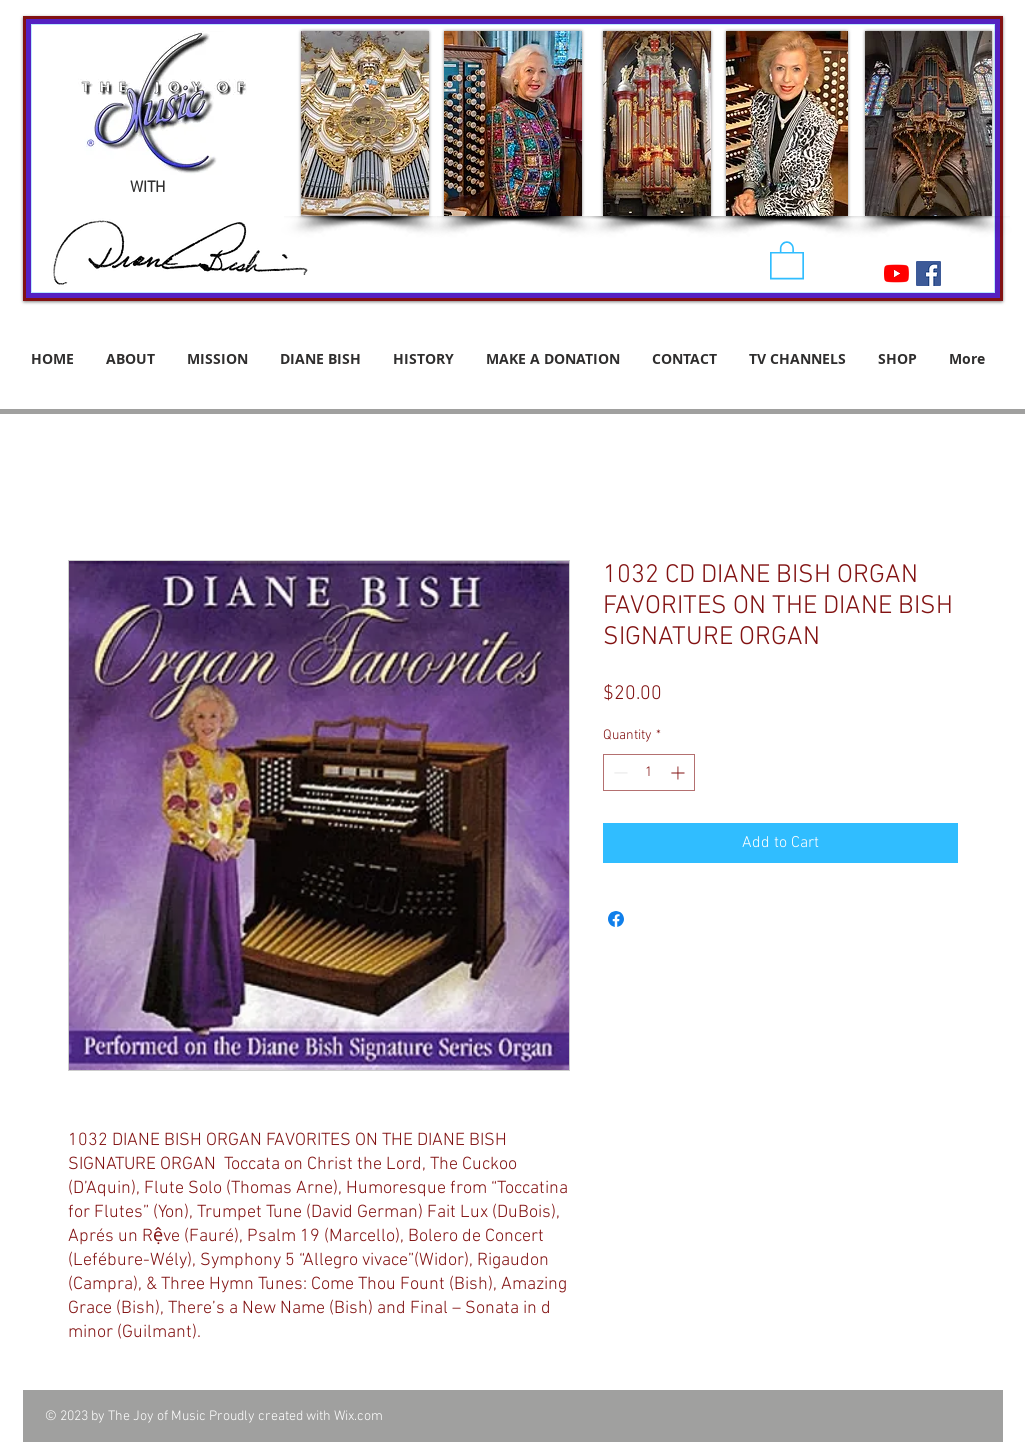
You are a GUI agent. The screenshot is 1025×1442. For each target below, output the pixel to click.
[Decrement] (618, 772)
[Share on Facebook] (616, 919)
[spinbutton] (649, 772)
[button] (787, 259)
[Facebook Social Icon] (928, 273)
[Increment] (679, 772)
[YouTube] (896, 273)
